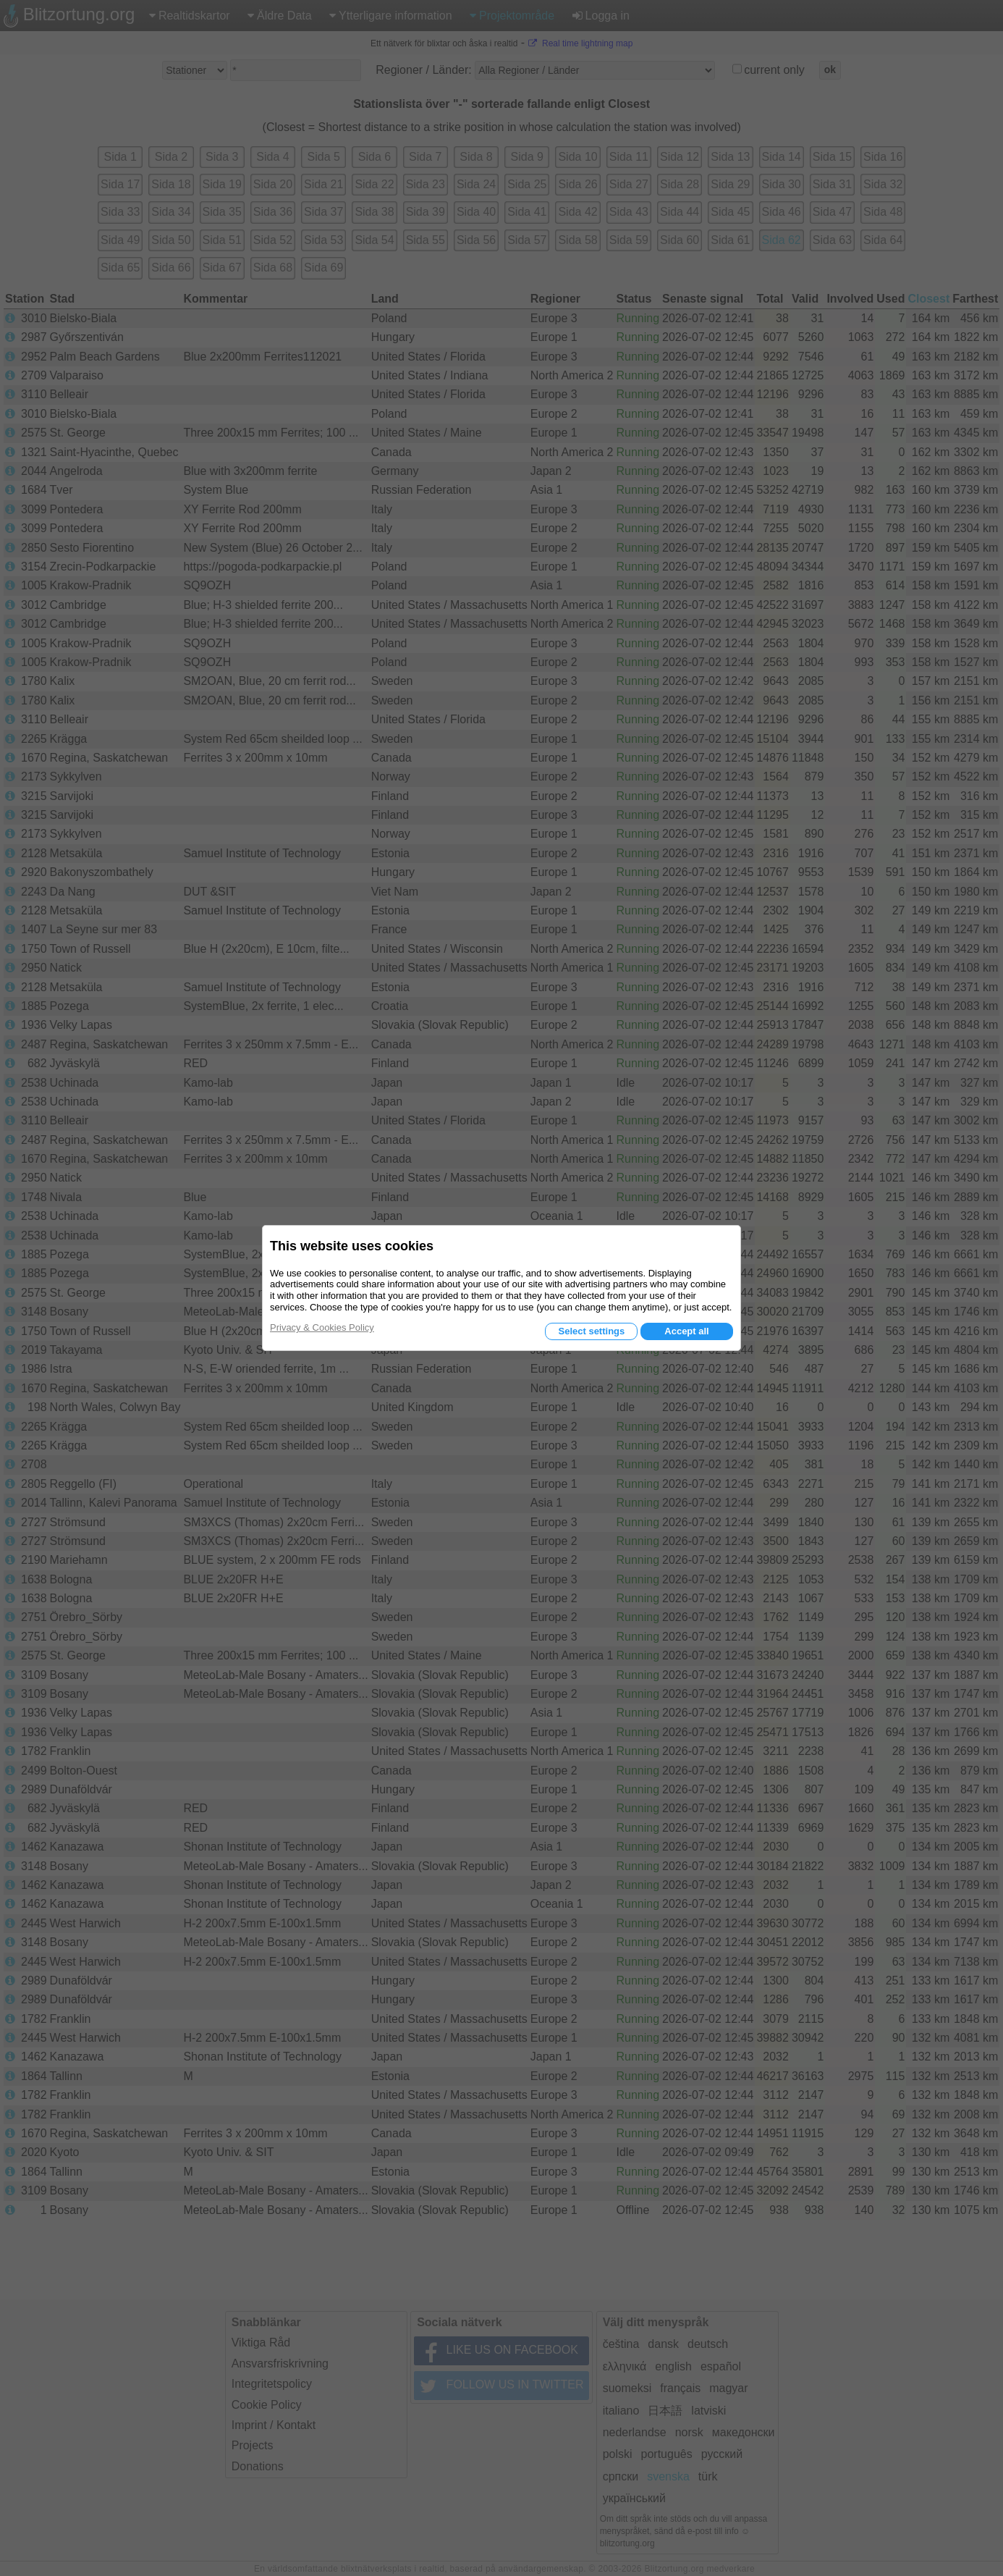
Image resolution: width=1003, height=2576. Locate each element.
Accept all (686, 1331)
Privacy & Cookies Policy (322, 1327)
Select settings (591, 1331)
